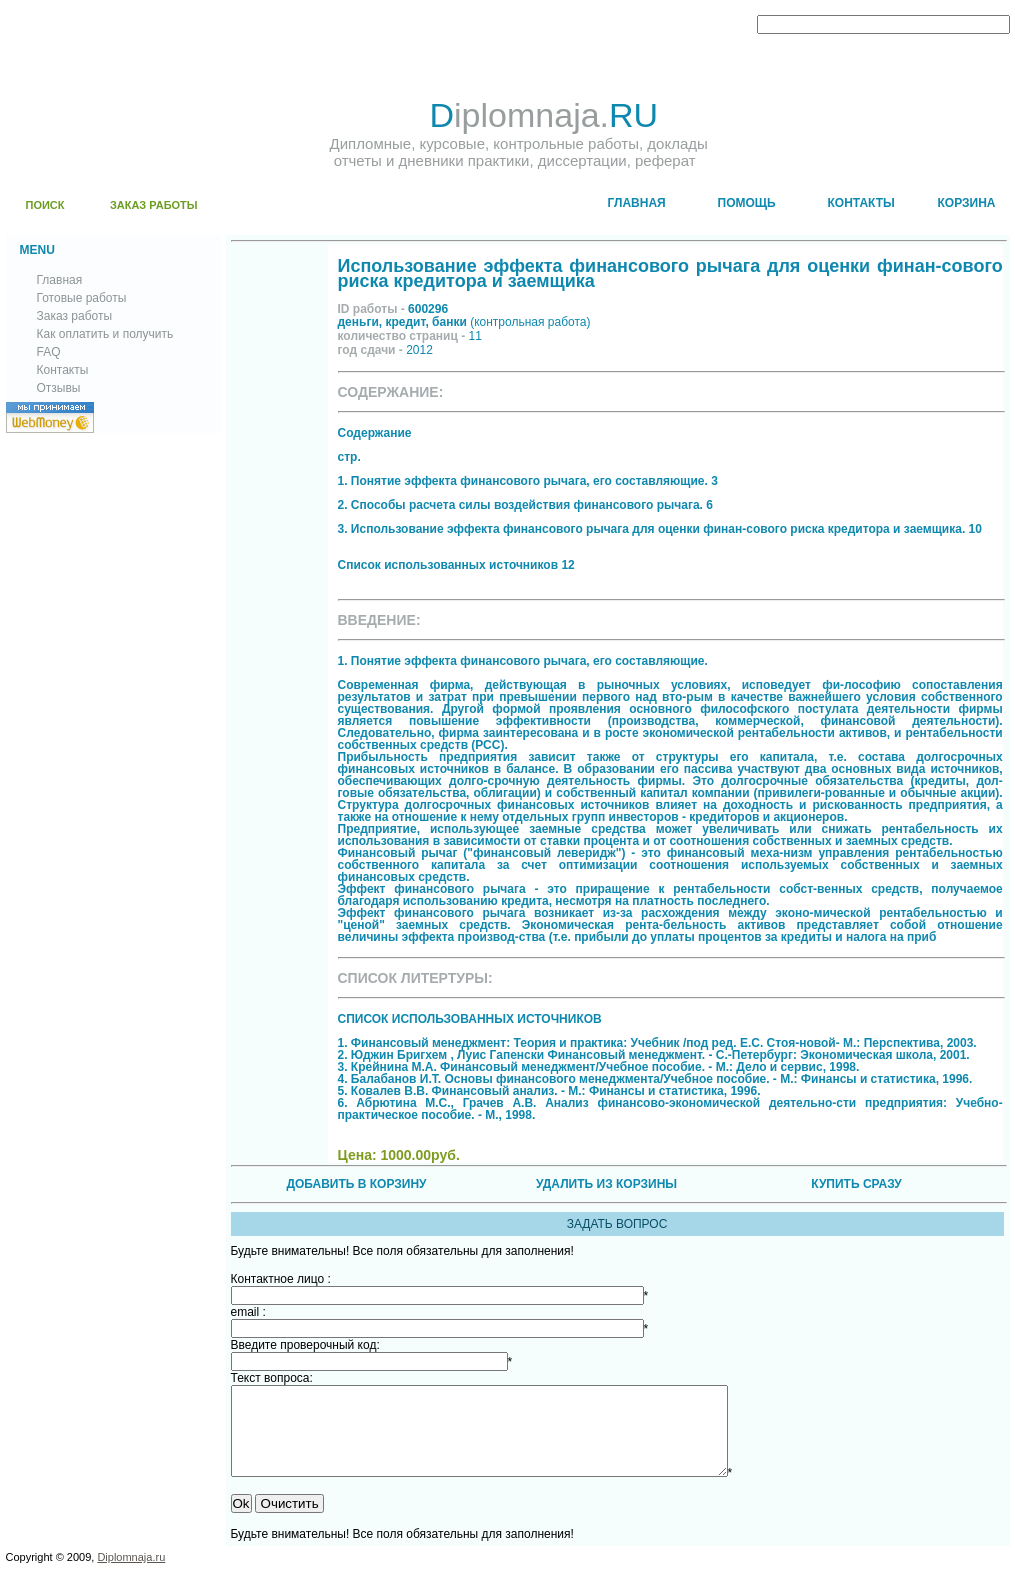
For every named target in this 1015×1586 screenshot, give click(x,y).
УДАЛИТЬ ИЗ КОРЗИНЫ (606, 1184)
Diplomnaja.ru (131, 1575)
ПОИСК (45, 205)
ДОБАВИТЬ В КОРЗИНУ (356, 1184)
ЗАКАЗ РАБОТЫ (154, 205)
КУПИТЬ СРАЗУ (856, 1184)
